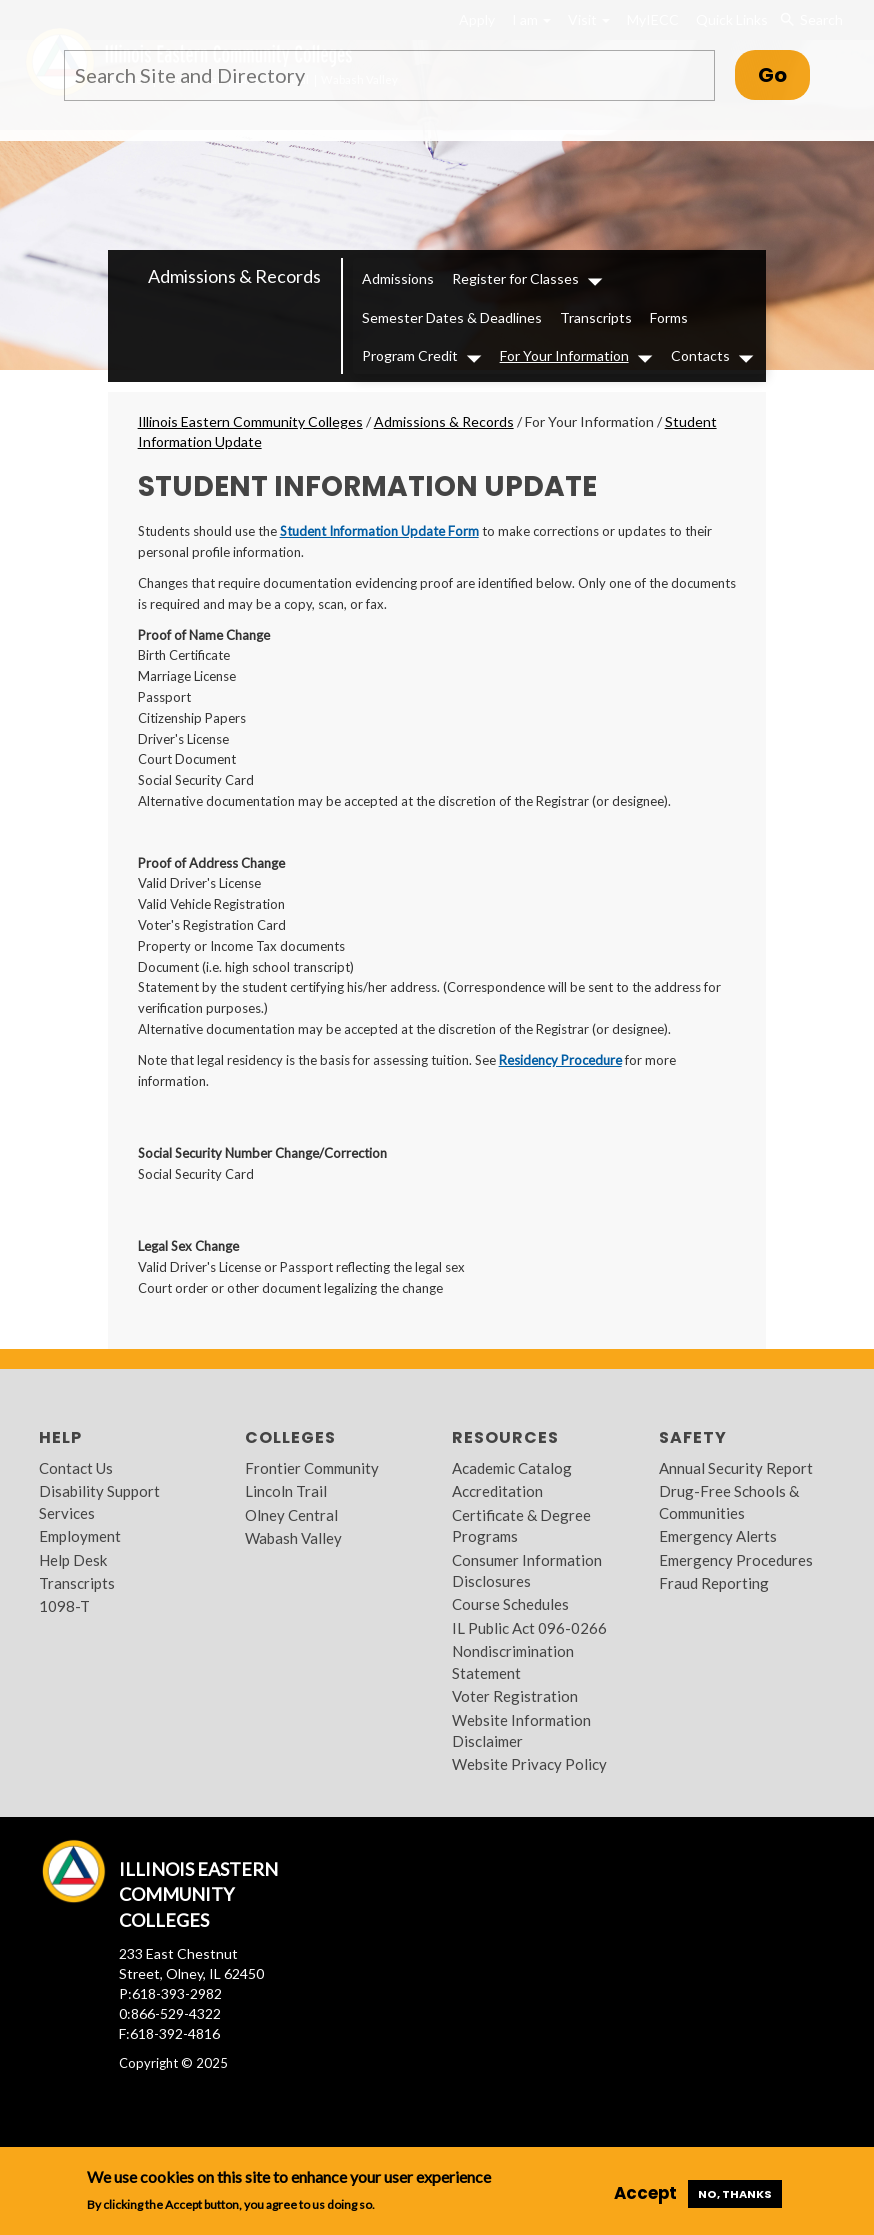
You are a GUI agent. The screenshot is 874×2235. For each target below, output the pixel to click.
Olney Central (291, 1515)
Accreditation (497, 1491)
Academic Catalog (512, 1468)
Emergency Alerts (718, 1536)
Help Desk (73, 1560)
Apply (477, 19)
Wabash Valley (293, 1538)
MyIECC (653, 19)
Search (811, 20)
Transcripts (596, 317)
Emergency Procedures (736, 1560)
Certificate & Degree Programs (521, 1525)
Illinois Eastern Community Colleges (250, 421)
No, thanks (735, 2194)
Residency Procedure (560, 1060)
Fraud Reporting (714, 1583)
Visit (589, 19)
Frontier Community (312, 1468)
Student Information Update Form (379, 531)
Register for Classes (515, 278)
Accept (645, 2193)
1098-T (64, 1606)
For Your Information (564, 355)
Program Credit (410, 355)
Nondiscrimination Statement (513, 1661)
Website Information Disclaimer (521, 1730)
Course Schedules (510, 1604)
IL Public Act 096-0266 (529, 1628)
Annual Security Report (736, 1468)
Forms (669, 317)
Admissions (398, 278)
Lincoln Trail (286, 1491)
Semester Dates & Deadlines (452, 317)
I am (531, 19)
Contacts (700, 355)
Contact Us (76, 1468)
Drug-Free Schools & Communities (729, 1501)
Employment (80, 1536)
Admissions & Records (234, 276)
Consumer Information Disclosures (527, 1570)
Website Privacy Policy (529, 1764)
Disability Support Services (99, 1501)
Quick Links (732, 19)
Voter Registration (515, 1696)
